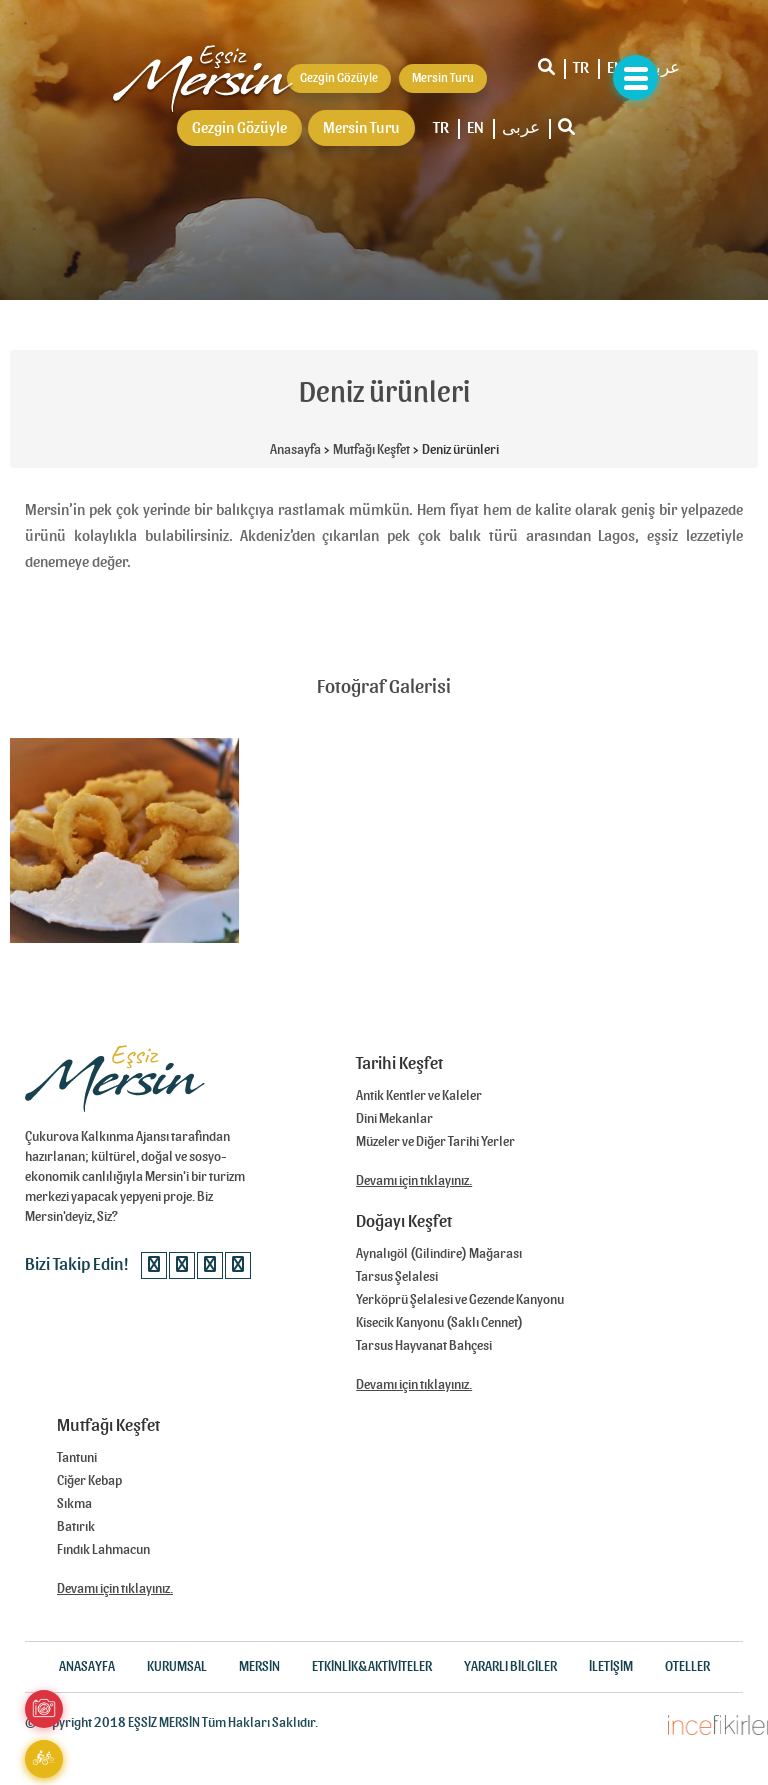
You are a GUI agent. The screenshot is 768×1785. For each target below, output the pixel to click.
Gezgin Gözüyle (239, 128)
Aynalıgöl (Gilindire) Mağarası (439, 1254)
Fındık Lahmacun (103, 1550)
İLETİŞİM (611, 1667)
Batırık (76, 1527)
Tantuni (77, 1458)
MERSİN (259, 1667)
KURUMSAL (177, 1667)
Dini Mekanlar (394, 1119)
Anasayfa (295, 450)
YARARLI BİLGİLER (510, 1667)
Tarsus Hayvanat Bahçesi (424, 1346)
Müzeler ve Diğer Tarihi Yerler (435, 1142)
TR (581, 67)
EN (475, 127)
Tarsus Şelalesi (397, 1277)
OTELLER (687, 1667)
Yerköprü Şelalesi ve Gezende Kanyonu (460, 1300)
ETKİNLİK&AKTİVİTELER (372, 1667)
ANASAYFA (87, 1667)
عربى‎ (661, 67)
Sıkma (74, 1504)
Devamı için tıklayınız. (414, 1181)
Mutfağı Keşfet (371, 450)
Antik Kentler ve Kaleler (419, 1096)
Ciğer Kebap (89, 1481)
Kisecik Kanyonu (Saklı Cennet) (439, 1323)
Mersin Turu (361, 128)
